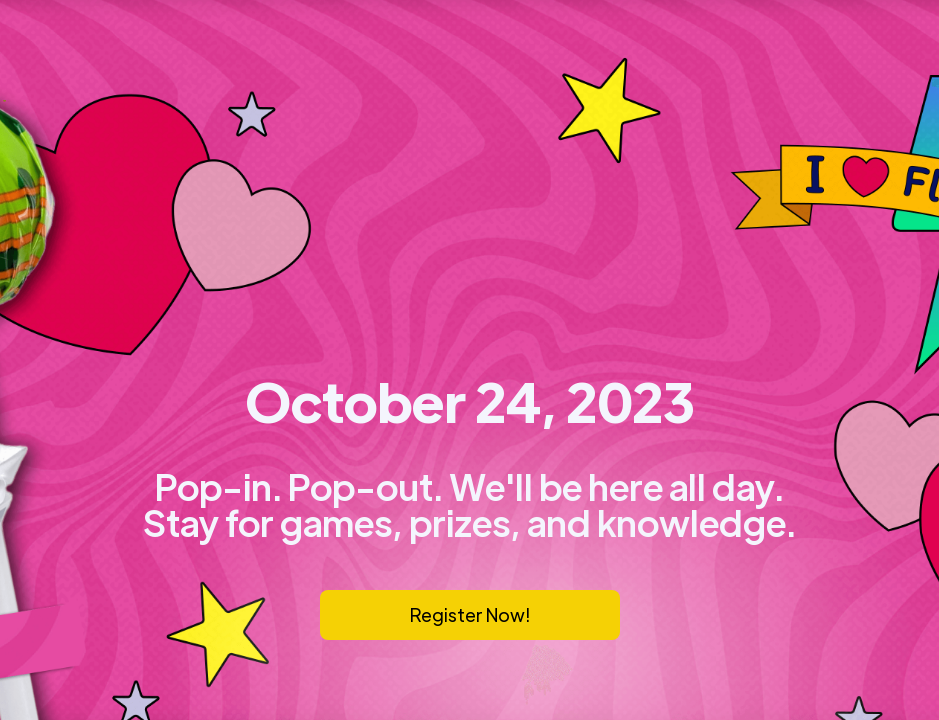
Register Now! (470, 614)
